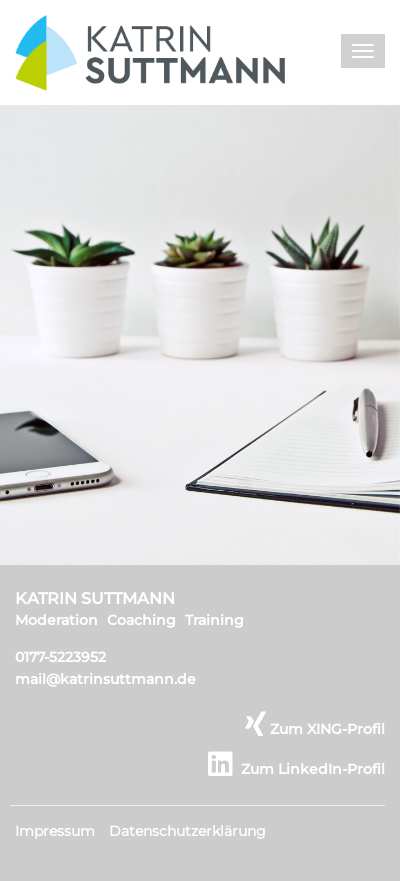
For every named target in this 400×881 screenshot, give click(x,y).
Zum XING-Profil (315, 729)
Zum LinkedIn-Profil (296, 769)
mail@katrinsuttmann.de (105, 679)
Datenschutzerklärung (187, 831)
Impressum (55, 831)
